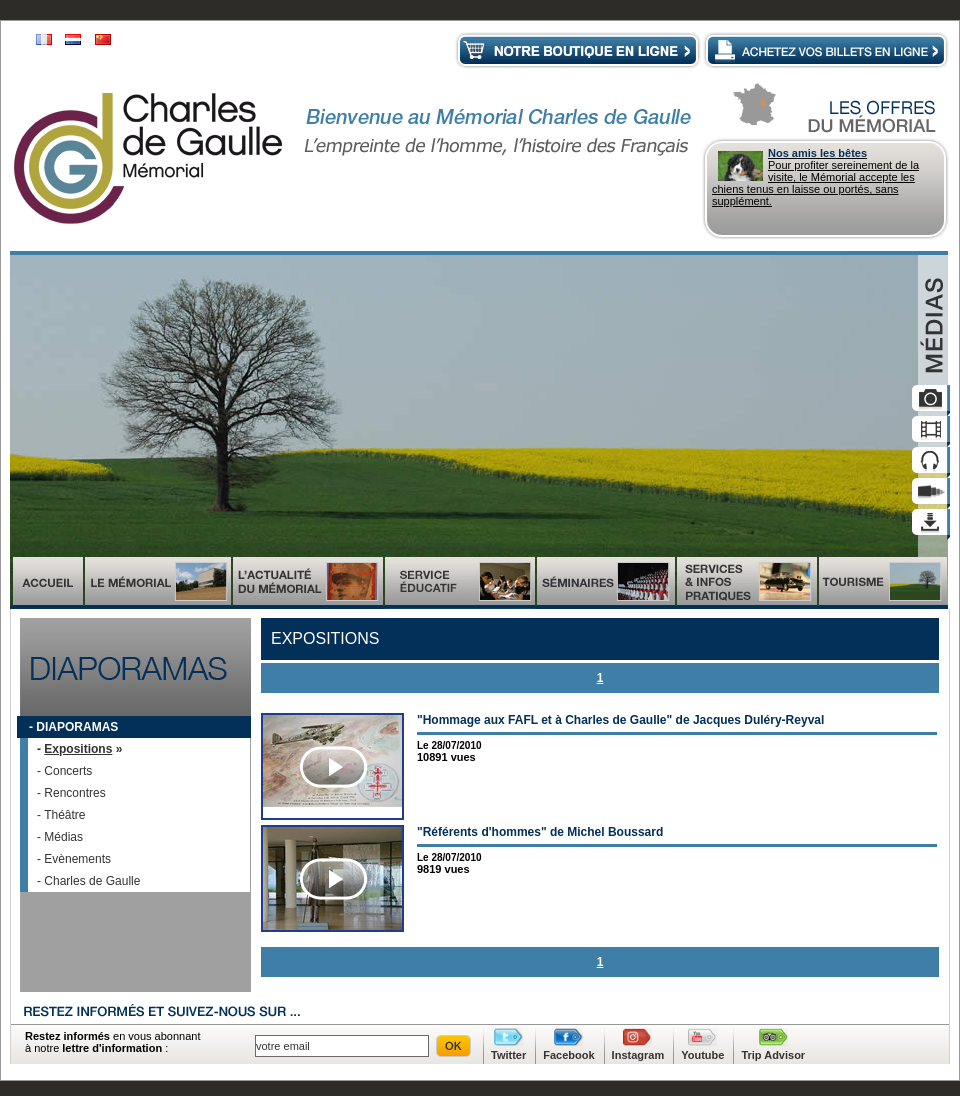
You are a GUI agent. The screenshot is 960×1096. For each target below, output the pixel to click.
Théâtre (64, 815)
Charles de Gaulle (92, 881)
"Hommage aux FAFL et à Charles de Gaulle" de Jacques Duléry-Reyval (620, 720)
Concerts (68, 771)
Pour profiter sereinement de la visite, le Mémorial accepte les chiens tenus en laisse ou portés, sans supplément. (826, 177)
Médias (63, 837)
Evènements (77, 859)
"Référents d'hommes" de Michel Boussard (540, 832)
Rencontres (74, 793)
